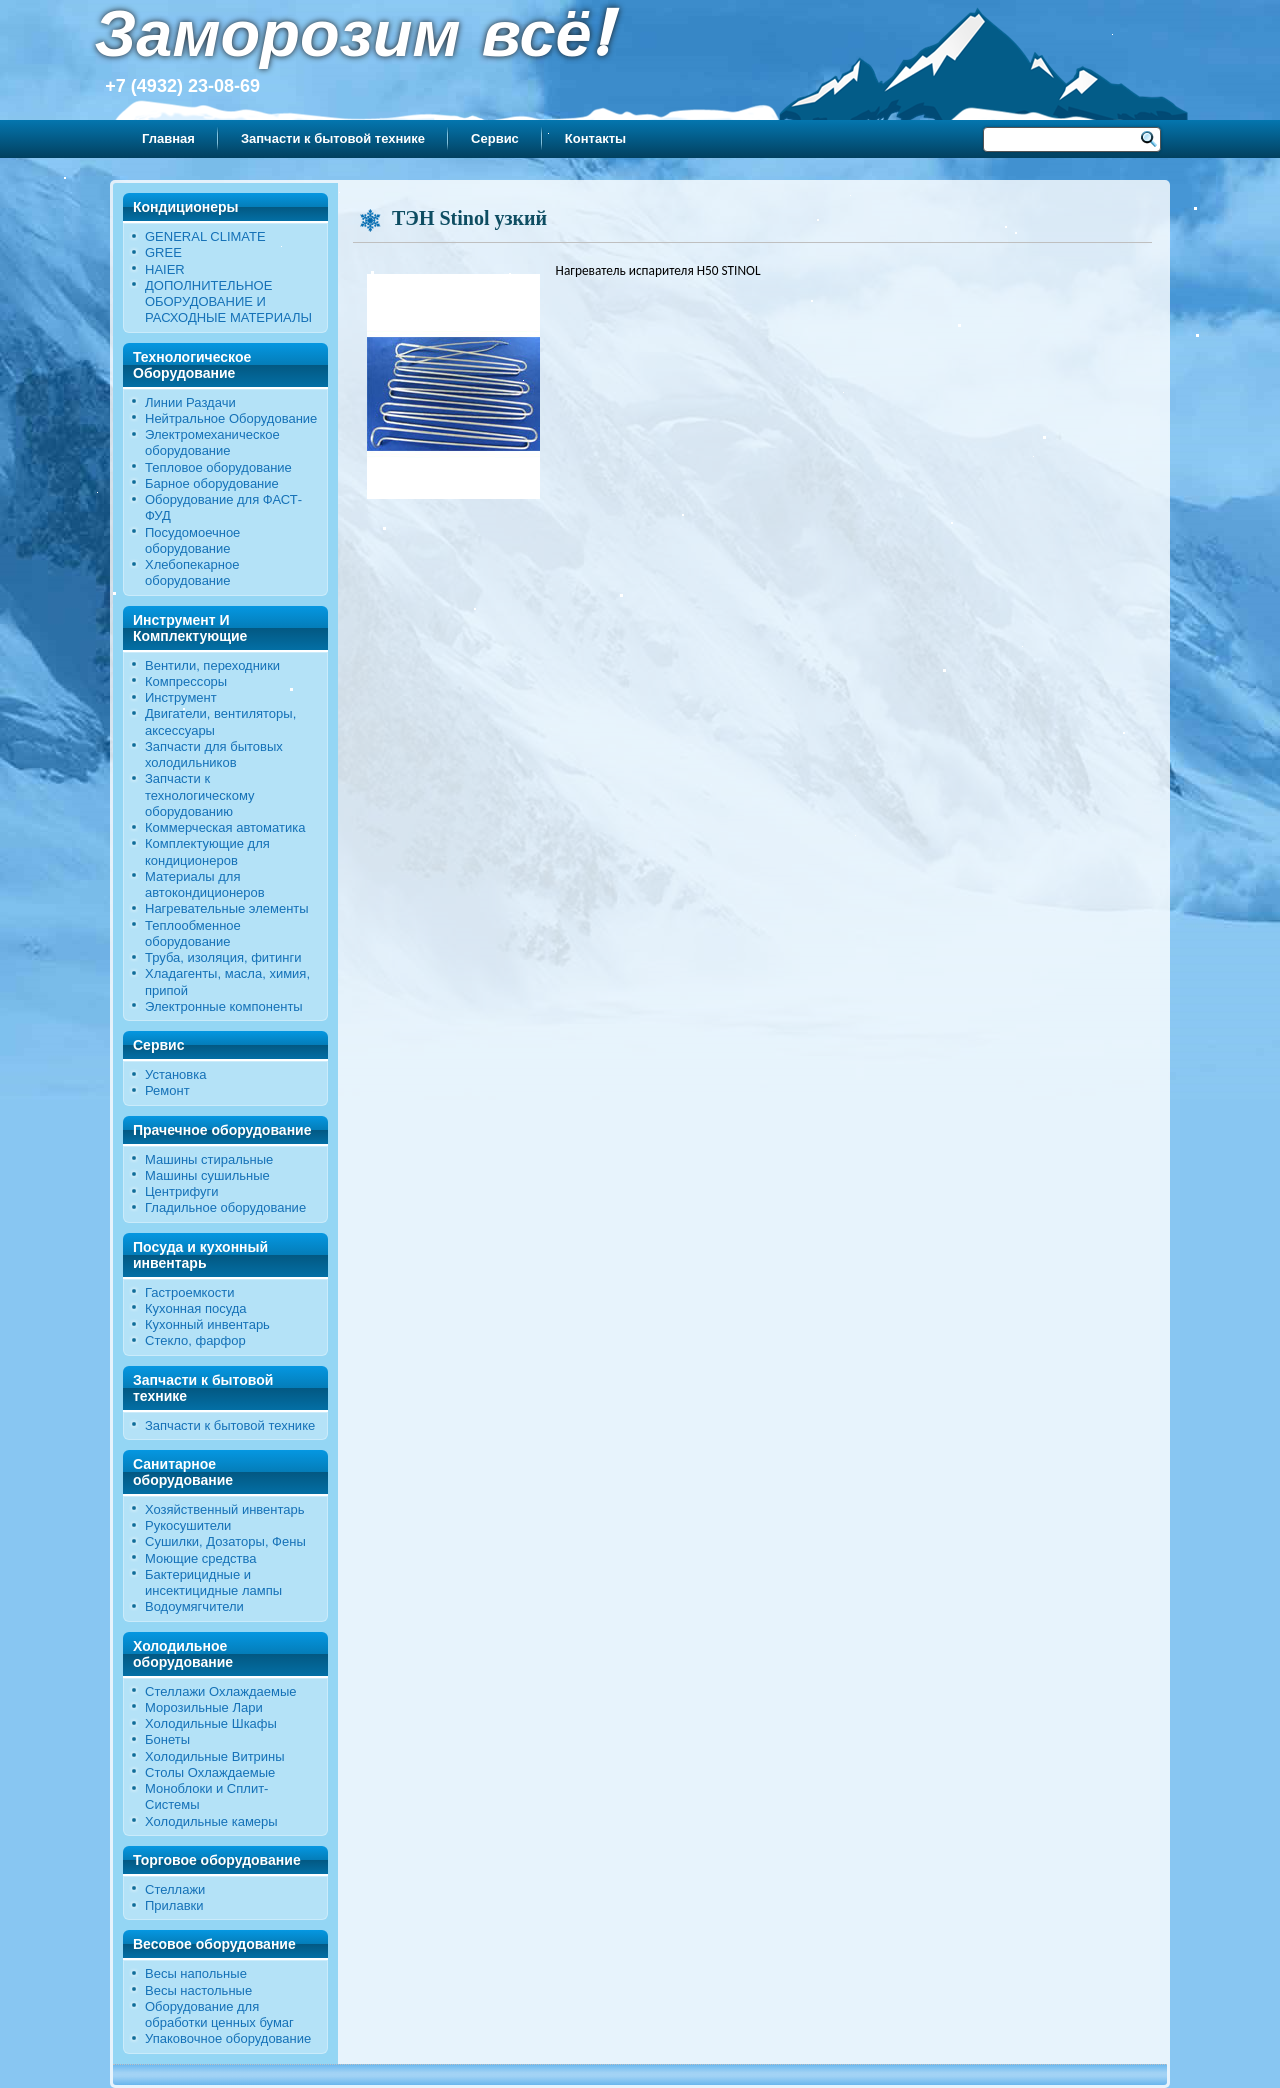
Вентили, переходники (212, 665)
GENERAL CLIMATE (205, 236)
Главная (168, 138)
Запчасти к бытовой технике (333, 138)
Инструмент (181, 697)
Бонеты (167, 1739)
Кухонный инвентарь (207, 1324)
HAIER (165, 269)
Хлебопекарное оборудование (192, 572)
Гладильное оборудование (225, 1207)
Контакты (595, 138)
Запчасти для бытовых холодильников (214, 754)
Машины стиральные (209, 1159)
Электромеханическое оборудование (212, 442)
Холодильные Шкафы (211, 1723)
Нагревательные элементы (227, 908)
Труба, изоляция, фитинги (223, 957)
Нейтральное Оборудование (231, 418)
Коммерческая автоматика (225, 827)
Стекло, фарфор (195, 1340)
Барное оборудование (212, 483)
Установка (175, 1074)
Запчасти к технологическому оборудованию (200, 795)
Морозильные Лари (204, 1707)
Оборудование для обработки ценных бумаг (219, 2014)
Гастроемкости (189, 1292)
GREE (163, 252)
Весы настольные (198, 1990)
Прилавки (174, 1905)
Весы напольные (196, 1973)
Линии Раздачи (190, 402)
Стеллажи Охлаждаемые (221, 1691)
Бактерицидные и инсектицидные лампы (213, 1582)
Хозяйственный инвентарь (225, 1509)
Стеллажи (175, 1889)
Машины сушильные (207, 1175)
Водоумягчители (194, 1606)
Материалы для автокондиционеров (205, 884)
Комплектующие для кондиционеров (207, 851)
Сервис (495, 138)
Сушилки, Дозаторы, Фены (225, 1541)
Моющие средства (200, 1558)
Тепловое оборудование (218, 467)
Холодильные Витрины (215, 1756)
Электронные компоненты (224, 1006)
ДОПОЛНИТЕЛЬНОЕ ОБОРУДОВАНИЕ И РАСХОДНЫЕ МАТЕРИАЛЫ (228, 302)
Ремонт (167, 1090)
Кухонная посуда (196, 1308)
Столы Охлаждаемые (210, 1772)
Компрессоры (186, 681)
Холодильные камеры (211, 1821)
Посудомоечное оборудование (192, 540)
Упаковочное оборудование (228, 2038)
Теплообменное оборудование (193, 933)
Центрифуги (182, 1191)
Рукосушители (188, 1525)
